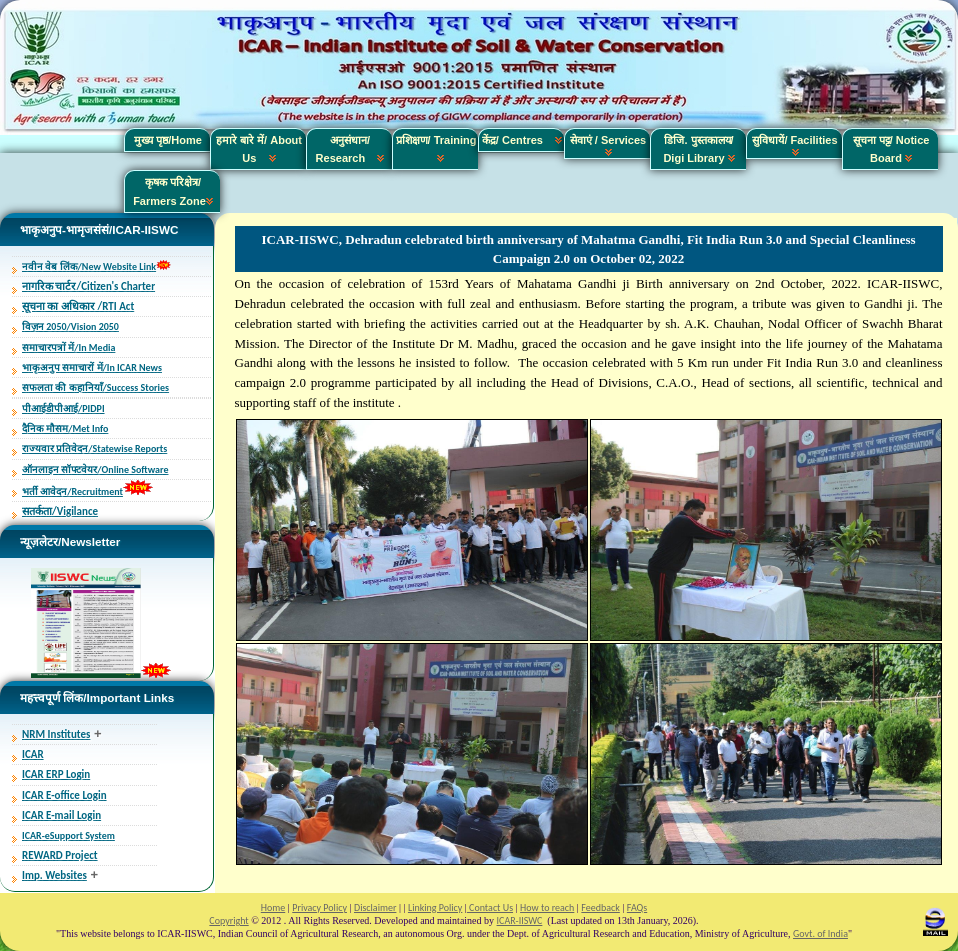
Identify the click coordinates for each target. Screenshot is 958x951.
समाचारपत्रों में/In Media (68, 347)
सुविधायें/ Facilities (794, 145)
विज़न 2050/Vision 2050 (70, 326)
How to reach (547, 907)
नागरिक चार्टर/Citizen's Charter (88, 286)
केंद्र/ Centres (522, 140)
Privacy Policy (319, 907)
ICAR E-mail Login (61, 815)
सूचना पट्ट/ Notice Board (891, 149)
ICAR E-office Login (64, 795)
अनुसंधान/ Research (350, 149)
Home (273, 907)
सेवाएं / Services (608, 145)
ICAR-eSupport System (68, 835)
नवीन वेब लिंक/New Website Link (89, 266)
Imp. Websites (54, 875)
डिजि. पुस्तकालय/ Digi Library (698, 149)
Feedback (600, 907)
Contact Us (490, 907)
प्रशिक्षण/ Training (436, 149)
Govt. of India (820, 933)
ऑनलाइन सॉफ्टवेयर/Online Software (95, 469)
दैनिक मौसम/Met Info (65, 428)
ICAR (33, 754)
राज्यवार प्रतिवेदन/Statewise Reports (94, 448)
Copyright (228, 920)
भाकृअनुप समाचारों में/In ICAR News (92, 367)
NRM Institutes (56, 734)
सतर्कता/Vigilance (60, 511)
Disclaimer (375, 907)
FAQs (637, 907)
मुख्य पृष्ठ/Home (168, 140)
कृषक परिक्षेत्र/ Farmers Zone (173, 191)
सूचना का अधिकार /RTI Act (78, 306)
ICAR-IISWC (520, 920)
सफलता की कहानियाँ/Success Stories (95, 387)
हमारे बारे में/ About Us (259, 149)
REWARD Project (60, 855)
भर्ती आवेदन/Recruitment (72, 491)
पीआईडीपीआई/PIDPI (63, 408)
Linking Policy (435, 907)
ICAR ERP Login (56, 774)
